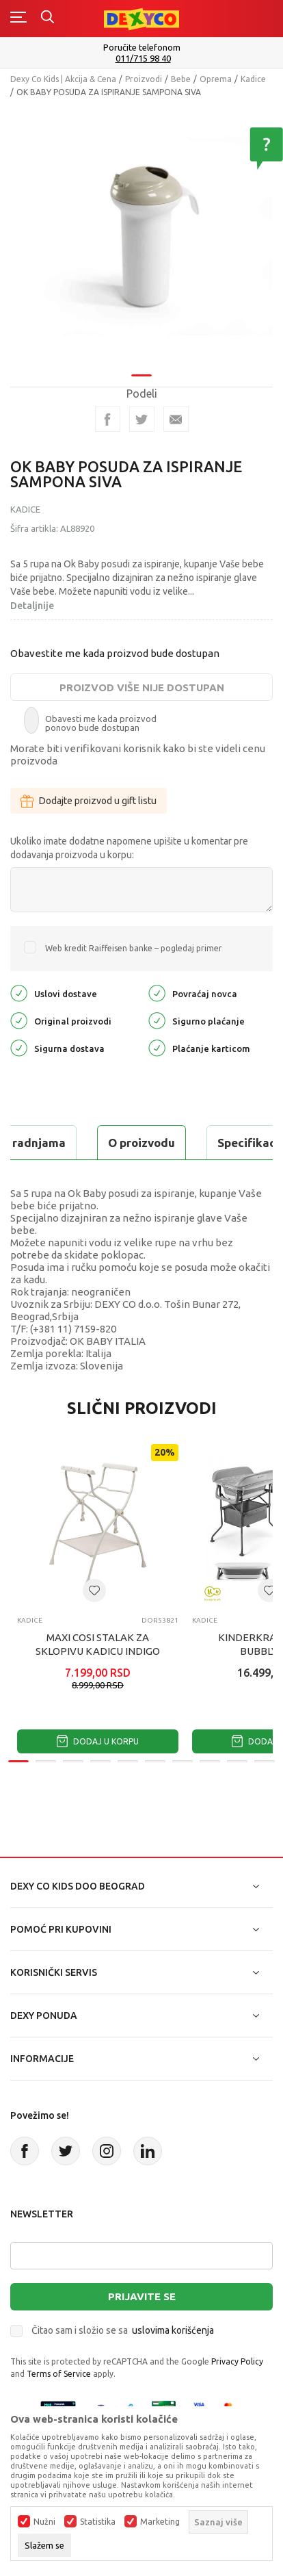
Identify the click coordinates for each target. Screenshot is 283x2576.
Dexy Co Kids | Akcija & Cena (63, 79)
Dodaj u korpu (98, 1741)
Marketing (160, 2522)
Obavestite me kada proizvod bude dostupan (114, 653)
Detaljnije (32, 605)
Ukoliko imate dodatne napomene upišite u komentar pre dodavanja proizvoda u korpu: (129, 848)
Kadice (253, 79)
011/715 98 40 (143, 58)
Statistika (98, 2522)
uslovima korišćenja (173, 2330)
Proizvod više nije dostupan (141, 687)
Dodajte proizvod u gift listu (89, 801)
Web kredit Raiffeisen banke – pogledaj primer (133, 948)
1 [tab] (141, 375)
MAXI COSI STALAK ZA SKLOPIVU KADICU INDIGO (98, 1644)
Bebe (181, 79)
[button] (94, 1590)
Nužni (44, 2522)
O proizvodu (141, 1142)
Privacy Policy (237, 2361)
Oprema (216, 79)
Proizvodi (143, 79)
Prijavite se (142, 2296)
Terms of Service (59, 2373)
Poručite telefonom (141, 47)
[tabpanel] (141, 236)
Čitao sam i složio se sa (122, 2330)
